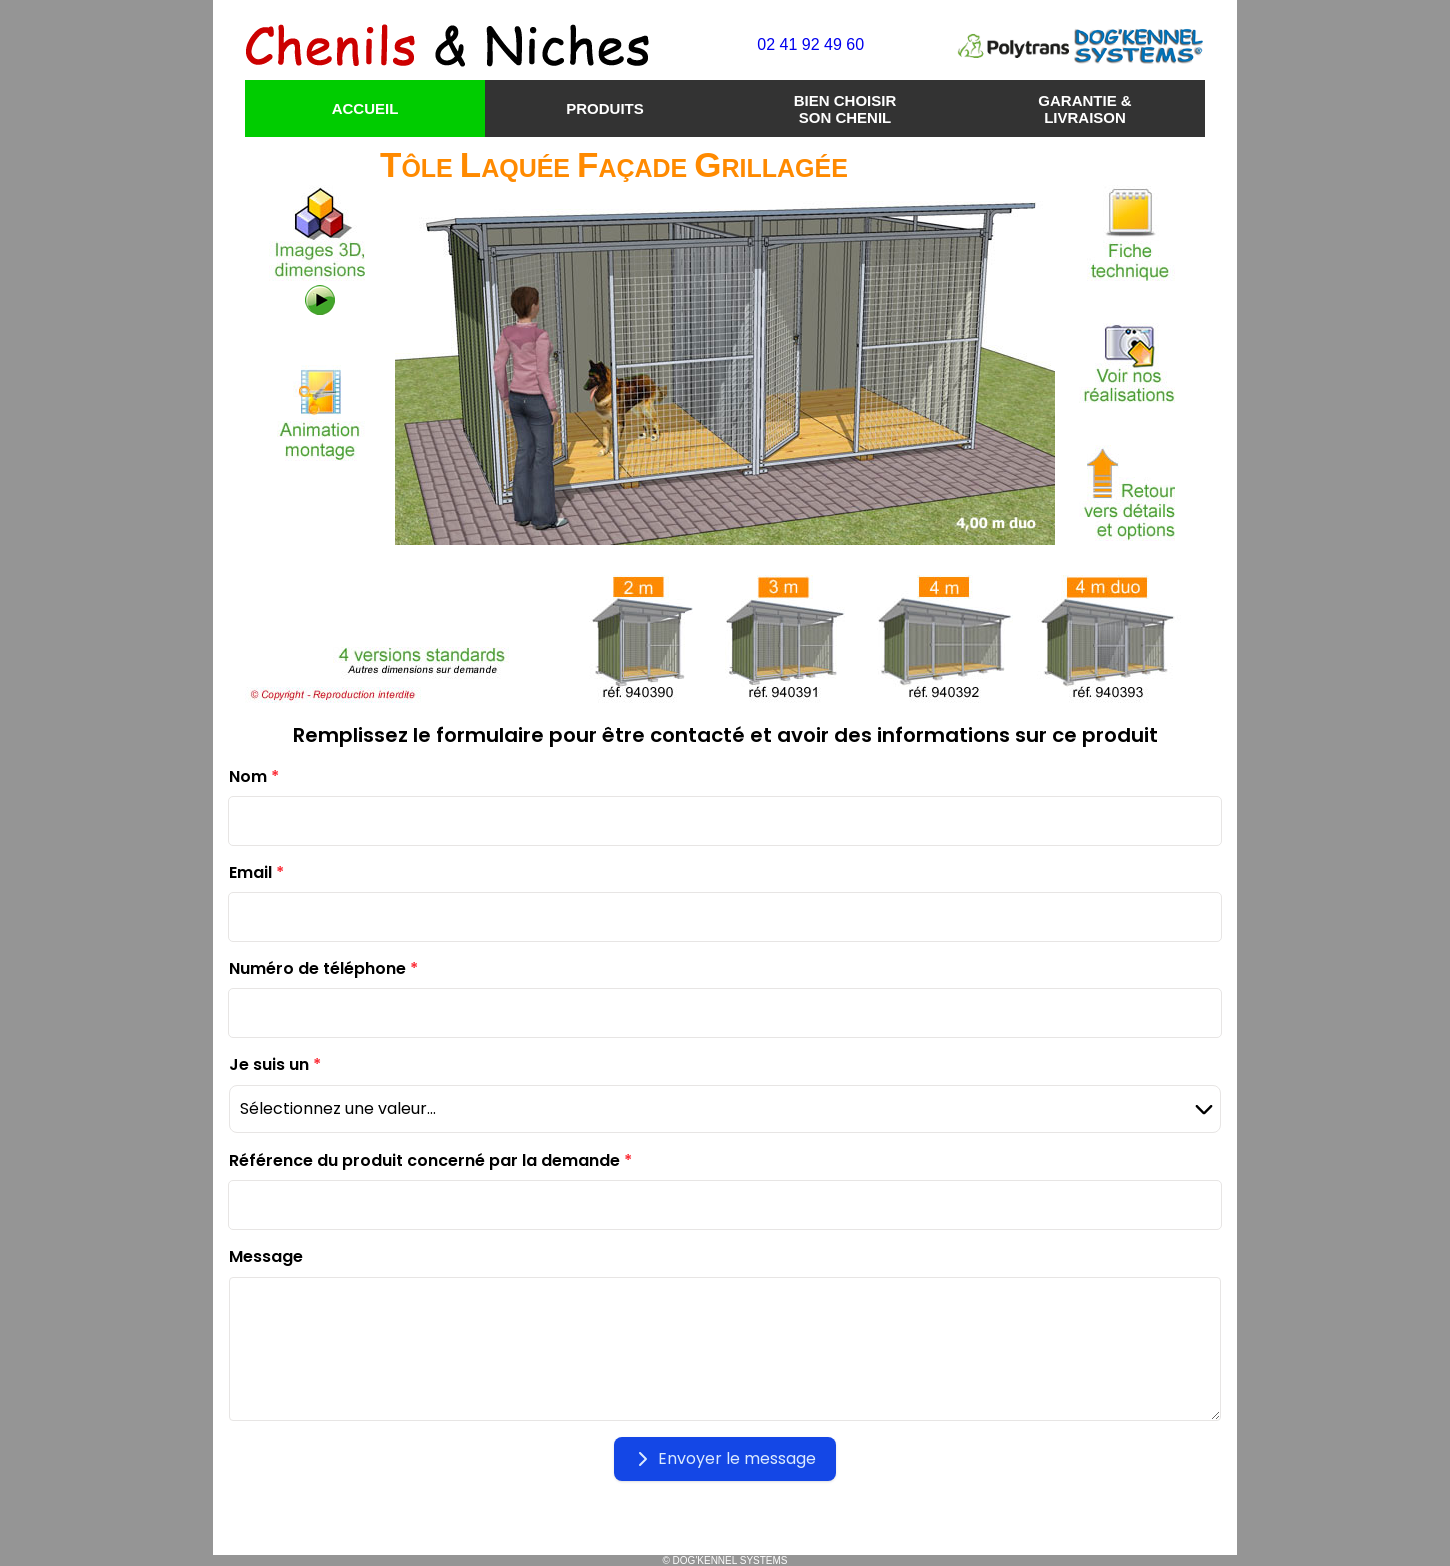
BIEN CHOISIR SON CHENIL (845, 109)
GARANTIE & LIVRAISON (1084, 109)
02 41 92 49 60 (810, 44)
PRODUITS (605, 108)
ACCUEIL (365, 108)
